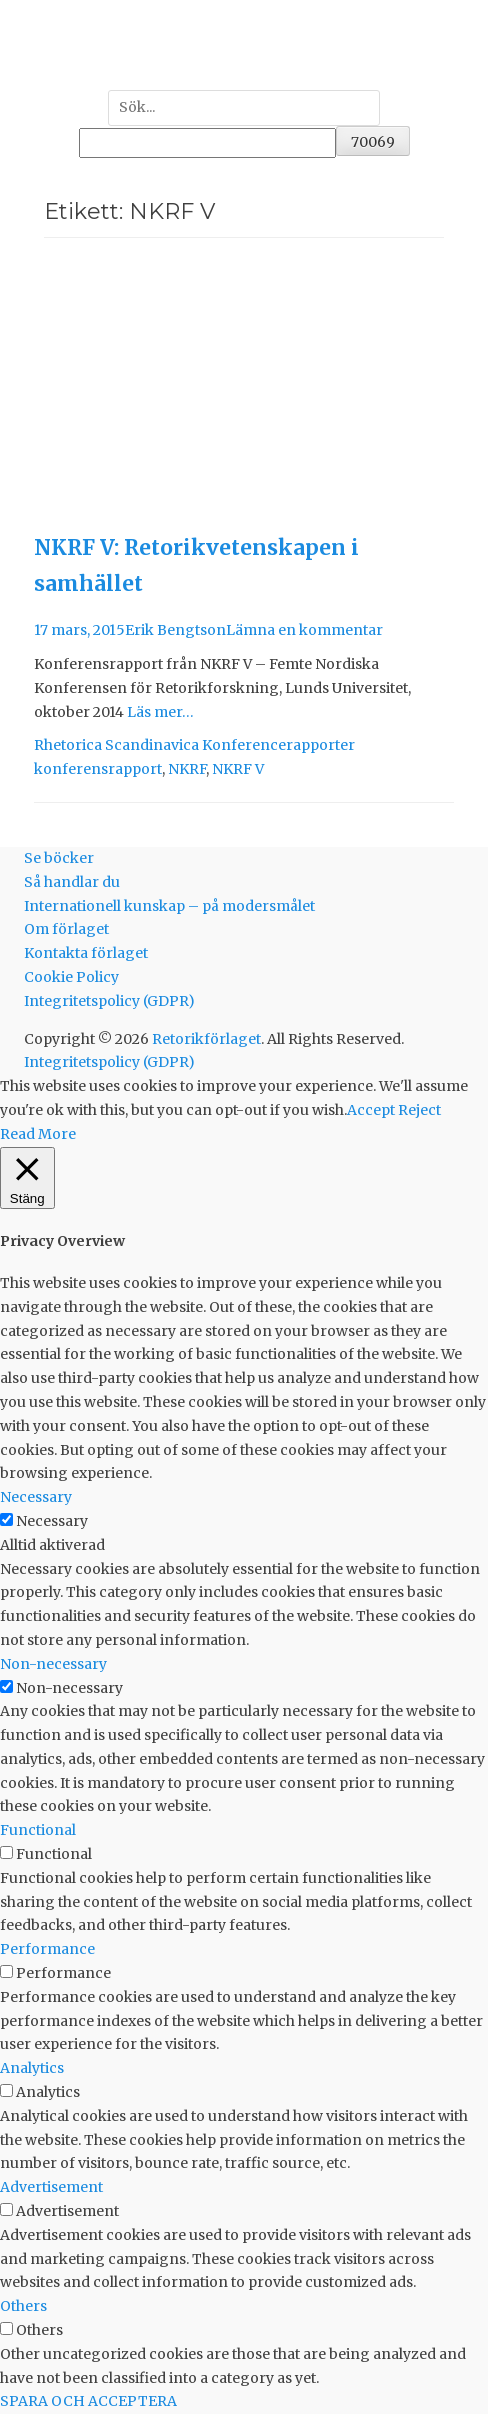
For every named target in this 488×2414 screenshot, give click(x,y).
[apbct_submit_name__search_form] (373, 141)
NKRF (187, 769)
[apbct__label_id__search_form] (207, 143)
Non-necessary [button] (53, 1664)
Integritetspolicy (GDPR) (109, 1001)
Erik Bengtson (175, 630)
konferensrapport (98, 769)
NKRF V (238, 769)
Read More (38, 1134)
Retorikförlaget (206, 1039)
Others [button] (23, 2306)
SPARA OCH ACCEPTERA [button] (88, 2401)
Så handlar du (72, 882)
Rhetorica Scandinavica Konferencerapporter (194, 745)
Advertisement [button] (51, 2187)
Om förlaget (66, 929)
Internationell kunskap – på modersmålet (169, 906)
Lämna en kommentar (304, 630)
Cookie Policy (71, 977)
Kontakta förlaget (86, 953)
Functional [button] (38, 1830)
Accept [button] (371, 1110)
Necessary (52, 1521)
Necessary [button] (36, 1497)
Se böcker (59, 858)
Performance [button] (47, 1949)
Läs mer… (160, 712)
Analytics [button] (32, 2068)
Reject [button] (419, 1110)
